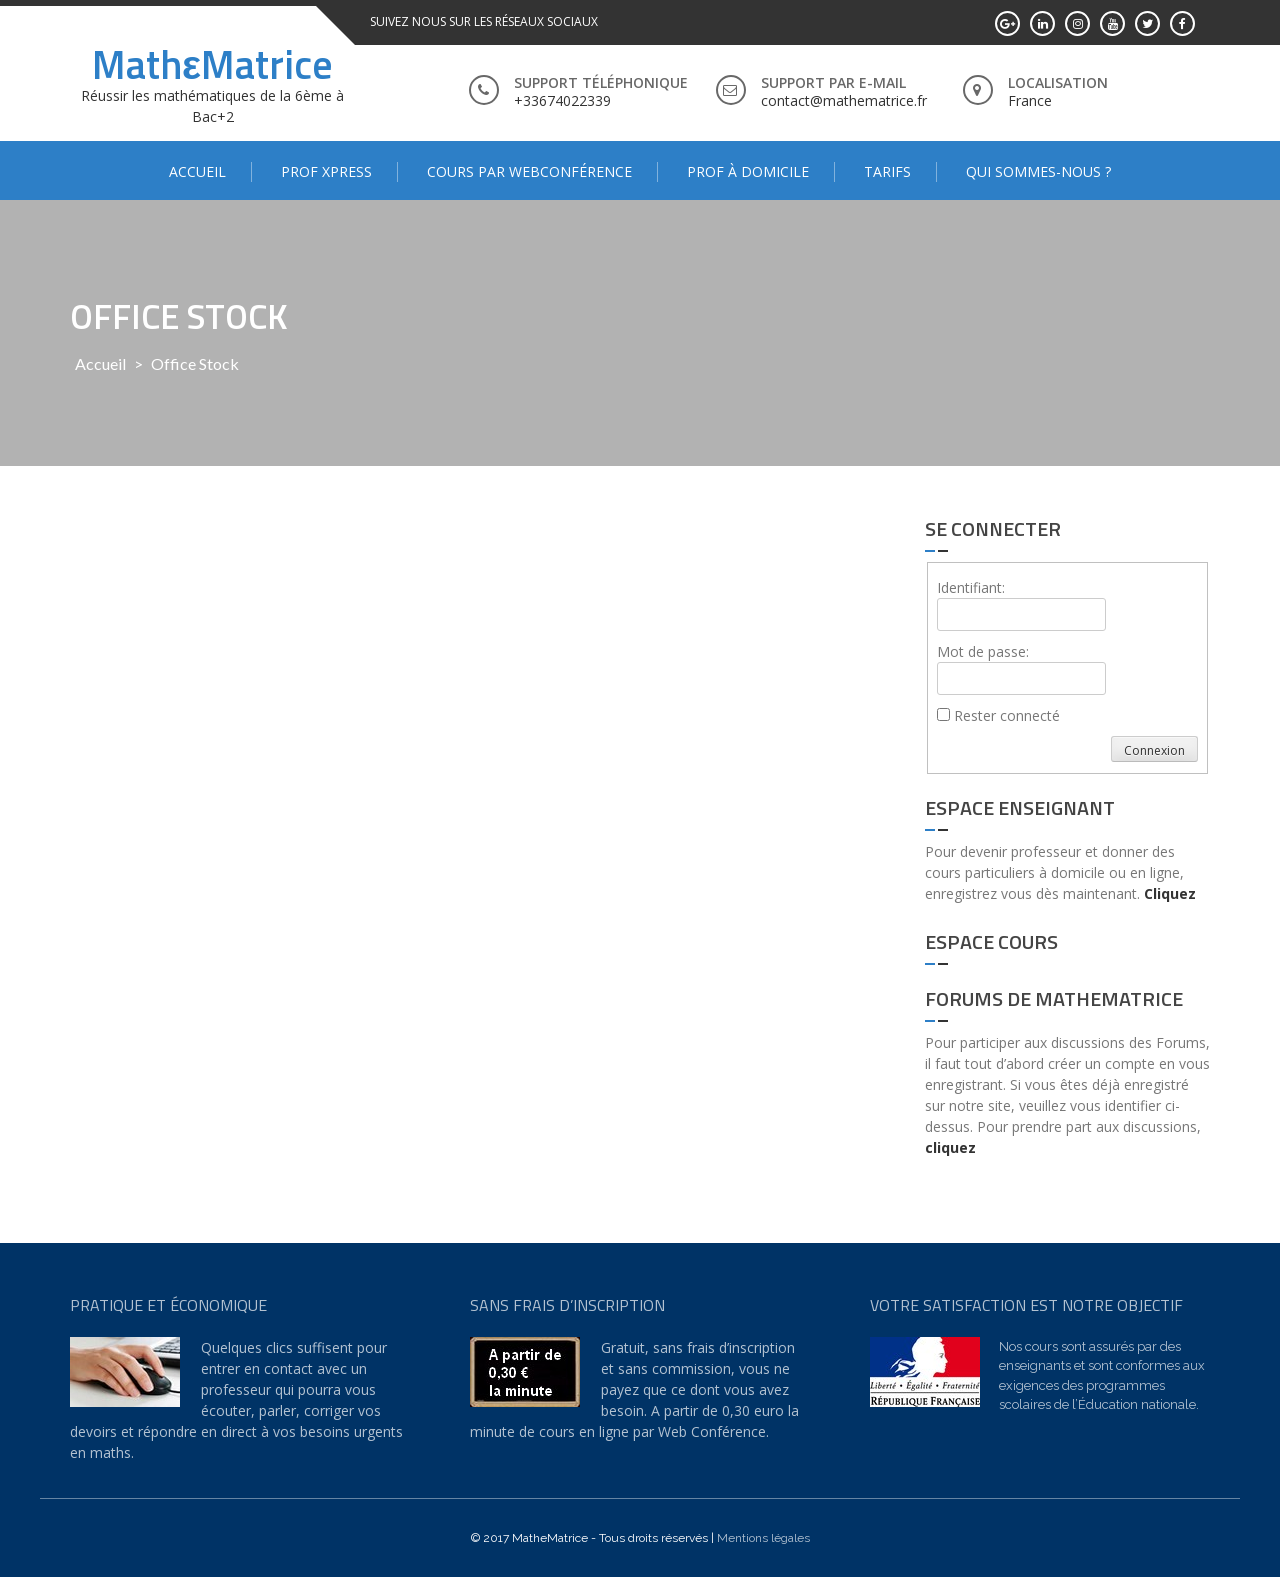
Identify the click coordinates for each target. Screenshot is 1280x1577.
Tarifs (887, 171)
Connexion (1154, 750)
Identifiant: (971, 587)
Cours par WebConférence (529, 171)
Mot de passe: (983, 651)
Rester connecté (1007, 715)
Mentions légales (763, 1538)
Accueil (197, 171)
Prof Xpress (326, 171)
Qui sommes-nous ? (1038, 171)
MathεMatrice (212, 64)
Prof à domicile (748, 171)
